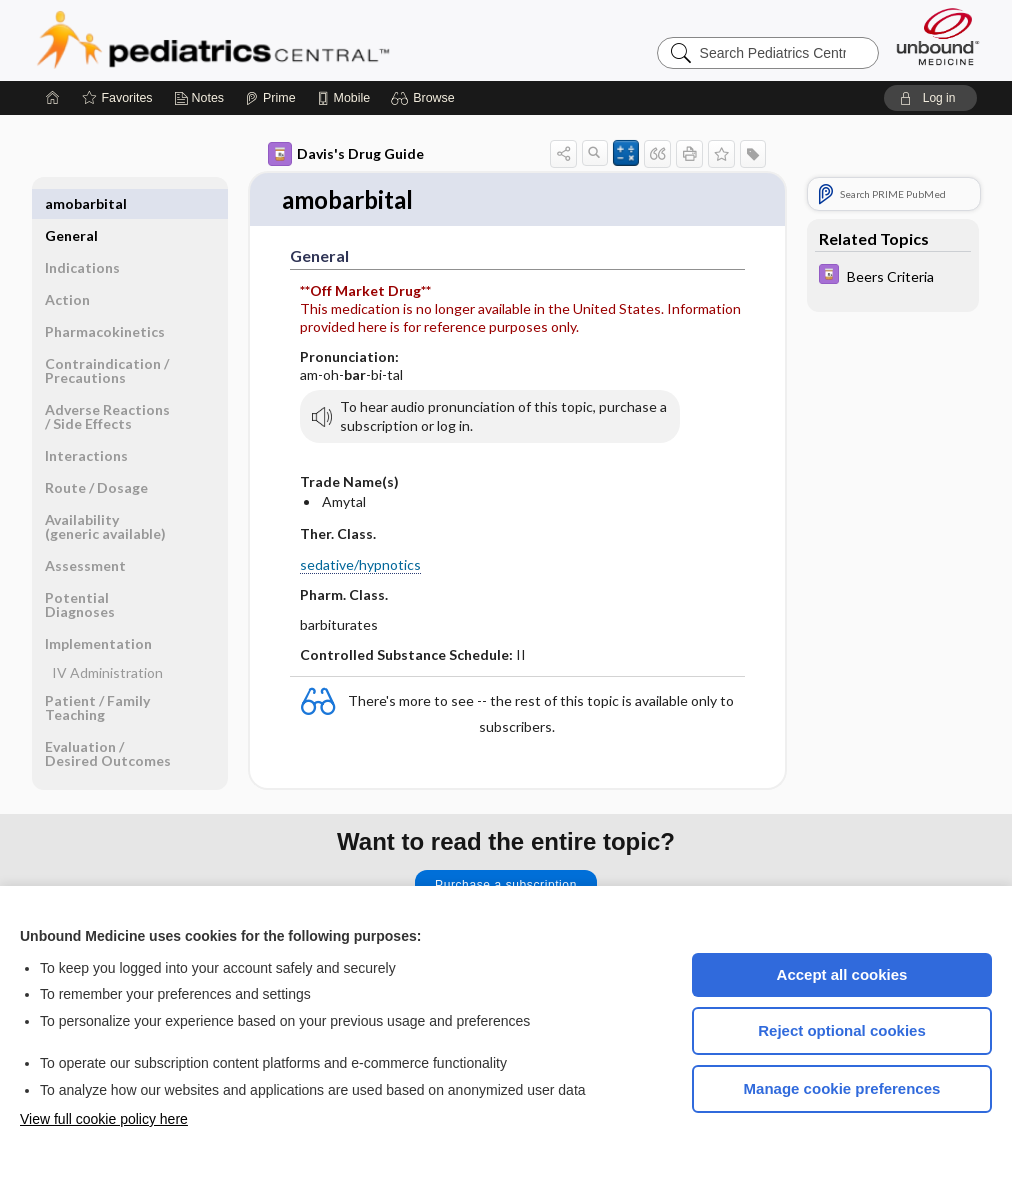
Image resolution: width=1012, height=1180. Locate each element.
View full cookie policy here (104, 1119)
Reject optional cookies (842, 1030)
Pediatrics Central (285, 40)
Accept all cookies (842, 974)
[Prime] (270, 98)
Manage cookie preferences (842, 1088)
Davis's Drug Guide (346, 154)
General (71, 203)
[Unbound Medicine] (938, 36)
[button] (425, 98)
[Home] (53, 98)
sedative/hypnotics (360, 565)
